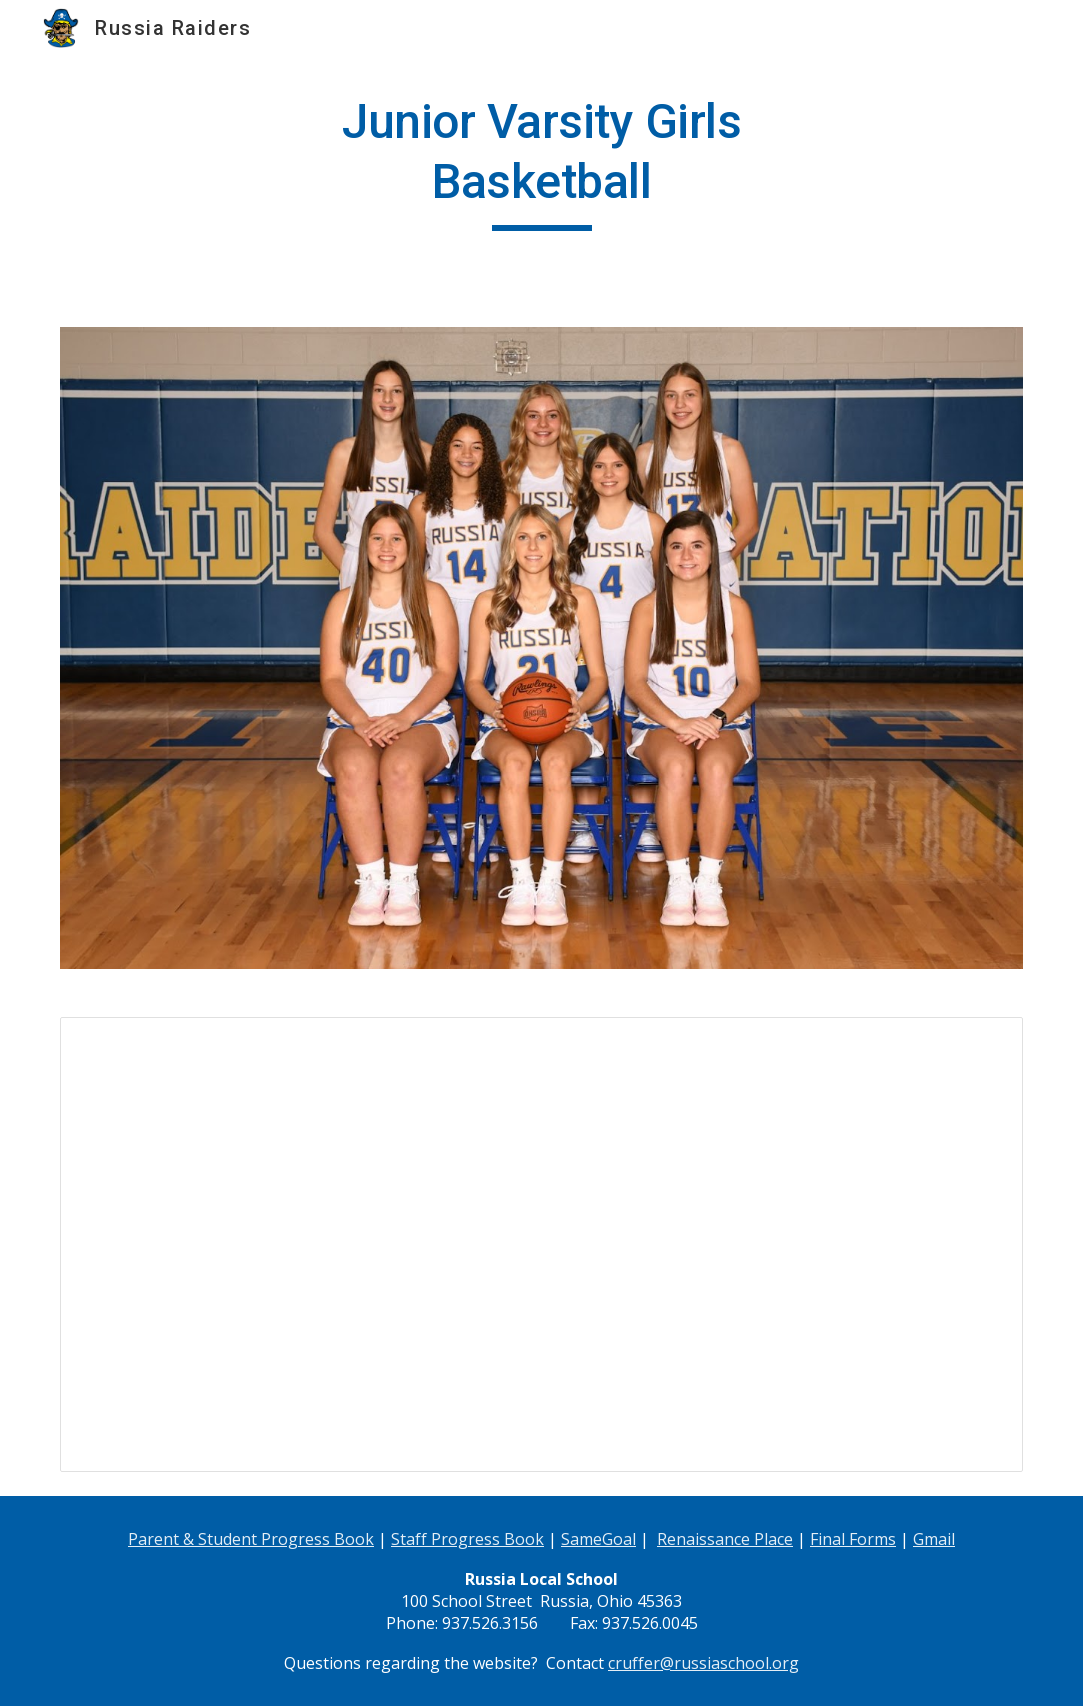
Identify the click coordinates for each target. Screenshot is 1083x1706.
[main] (541, 161)
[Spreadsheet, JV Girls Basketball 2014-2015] (541, 1244)
